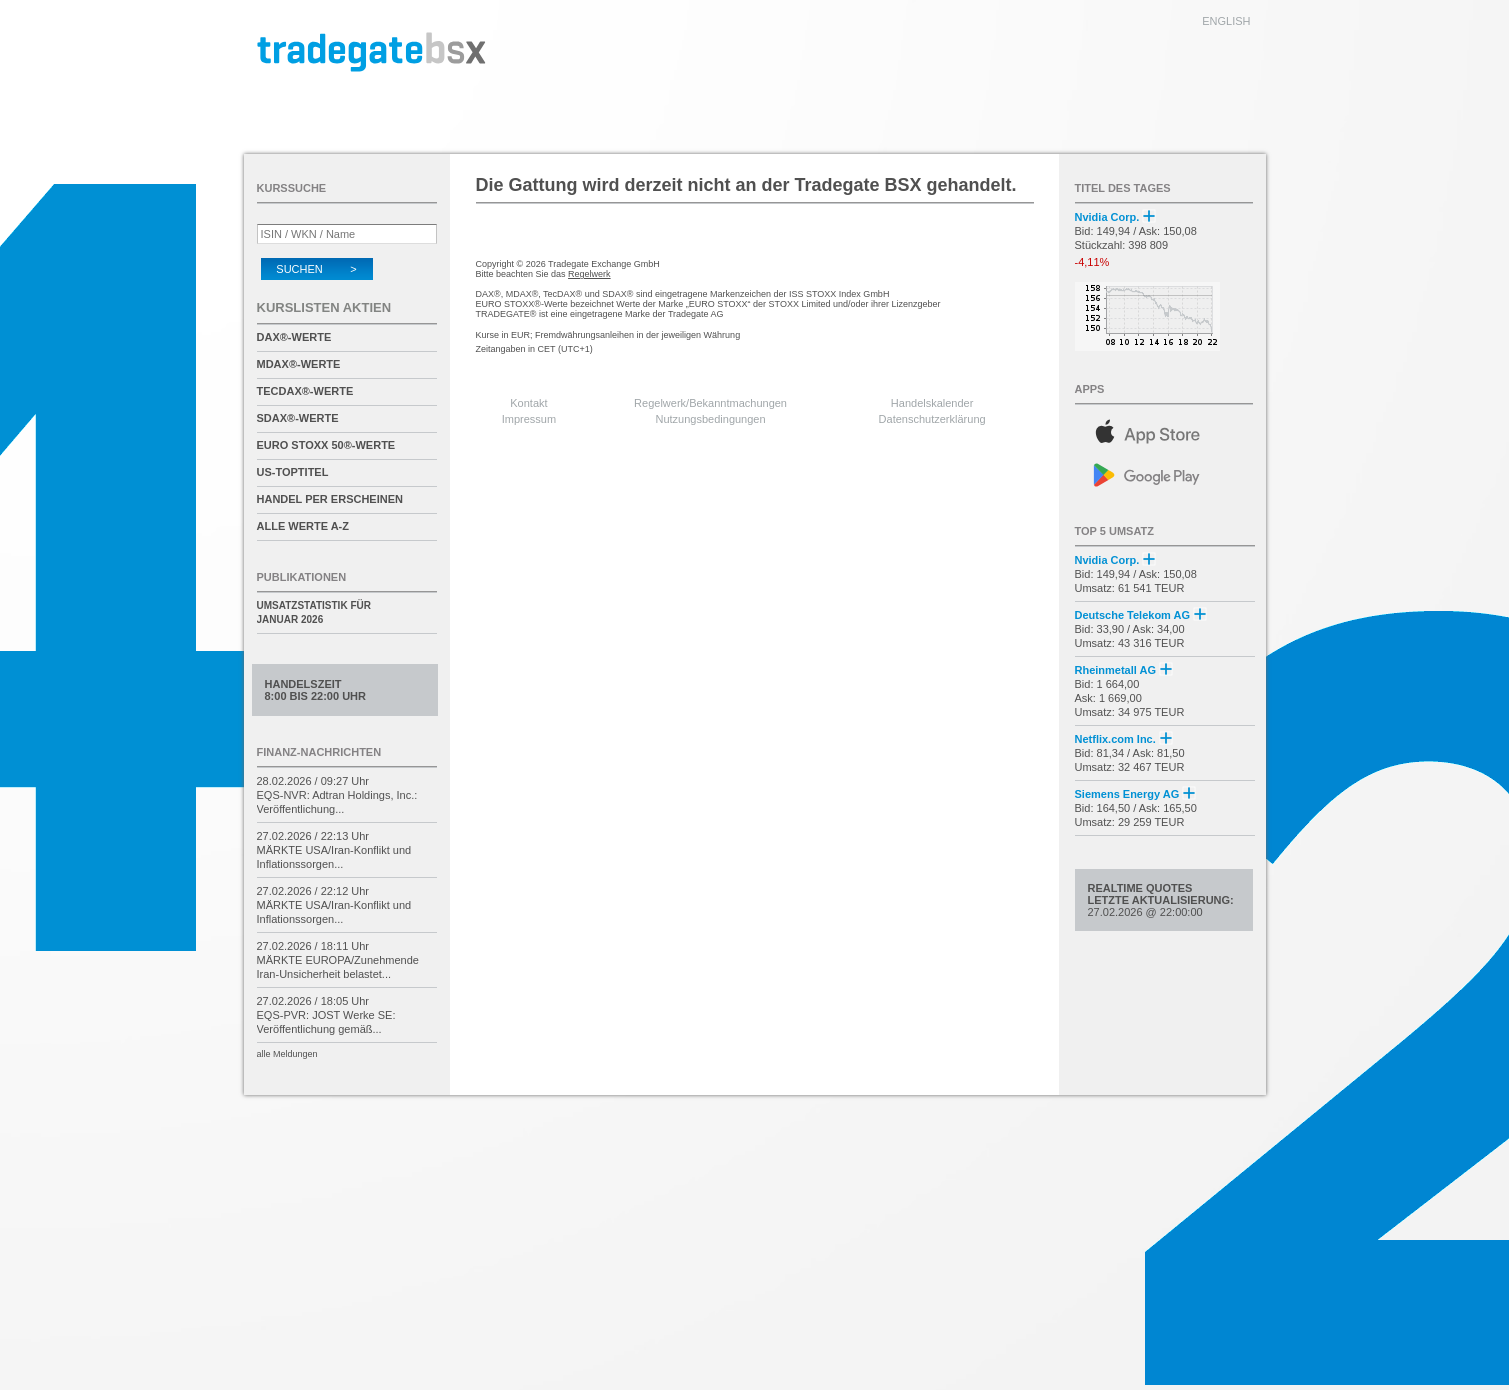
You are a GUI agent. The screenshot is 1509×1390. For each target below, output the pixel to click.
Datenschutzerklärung (932, 419)
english (1226, 21)
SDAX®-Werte (298, 418)
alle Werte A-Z (303, 526)
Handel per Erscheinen (330, 499)
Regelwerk (589, 274)
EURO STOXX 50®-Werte (326, 445)
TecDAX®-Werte (305, 391)
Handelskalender (932, 403)
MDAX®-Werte (299, 364)
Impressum (529, 419)
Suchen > (316, 269)
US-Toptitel (293, 472)
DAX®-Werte (294, 337)
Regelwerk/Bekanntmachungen (710, 403)
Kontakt (528, 403)
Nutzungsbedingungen (711, 419)
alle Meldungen (287, 1054)
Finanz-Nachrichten (319, 752)
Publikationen (302, 577)
